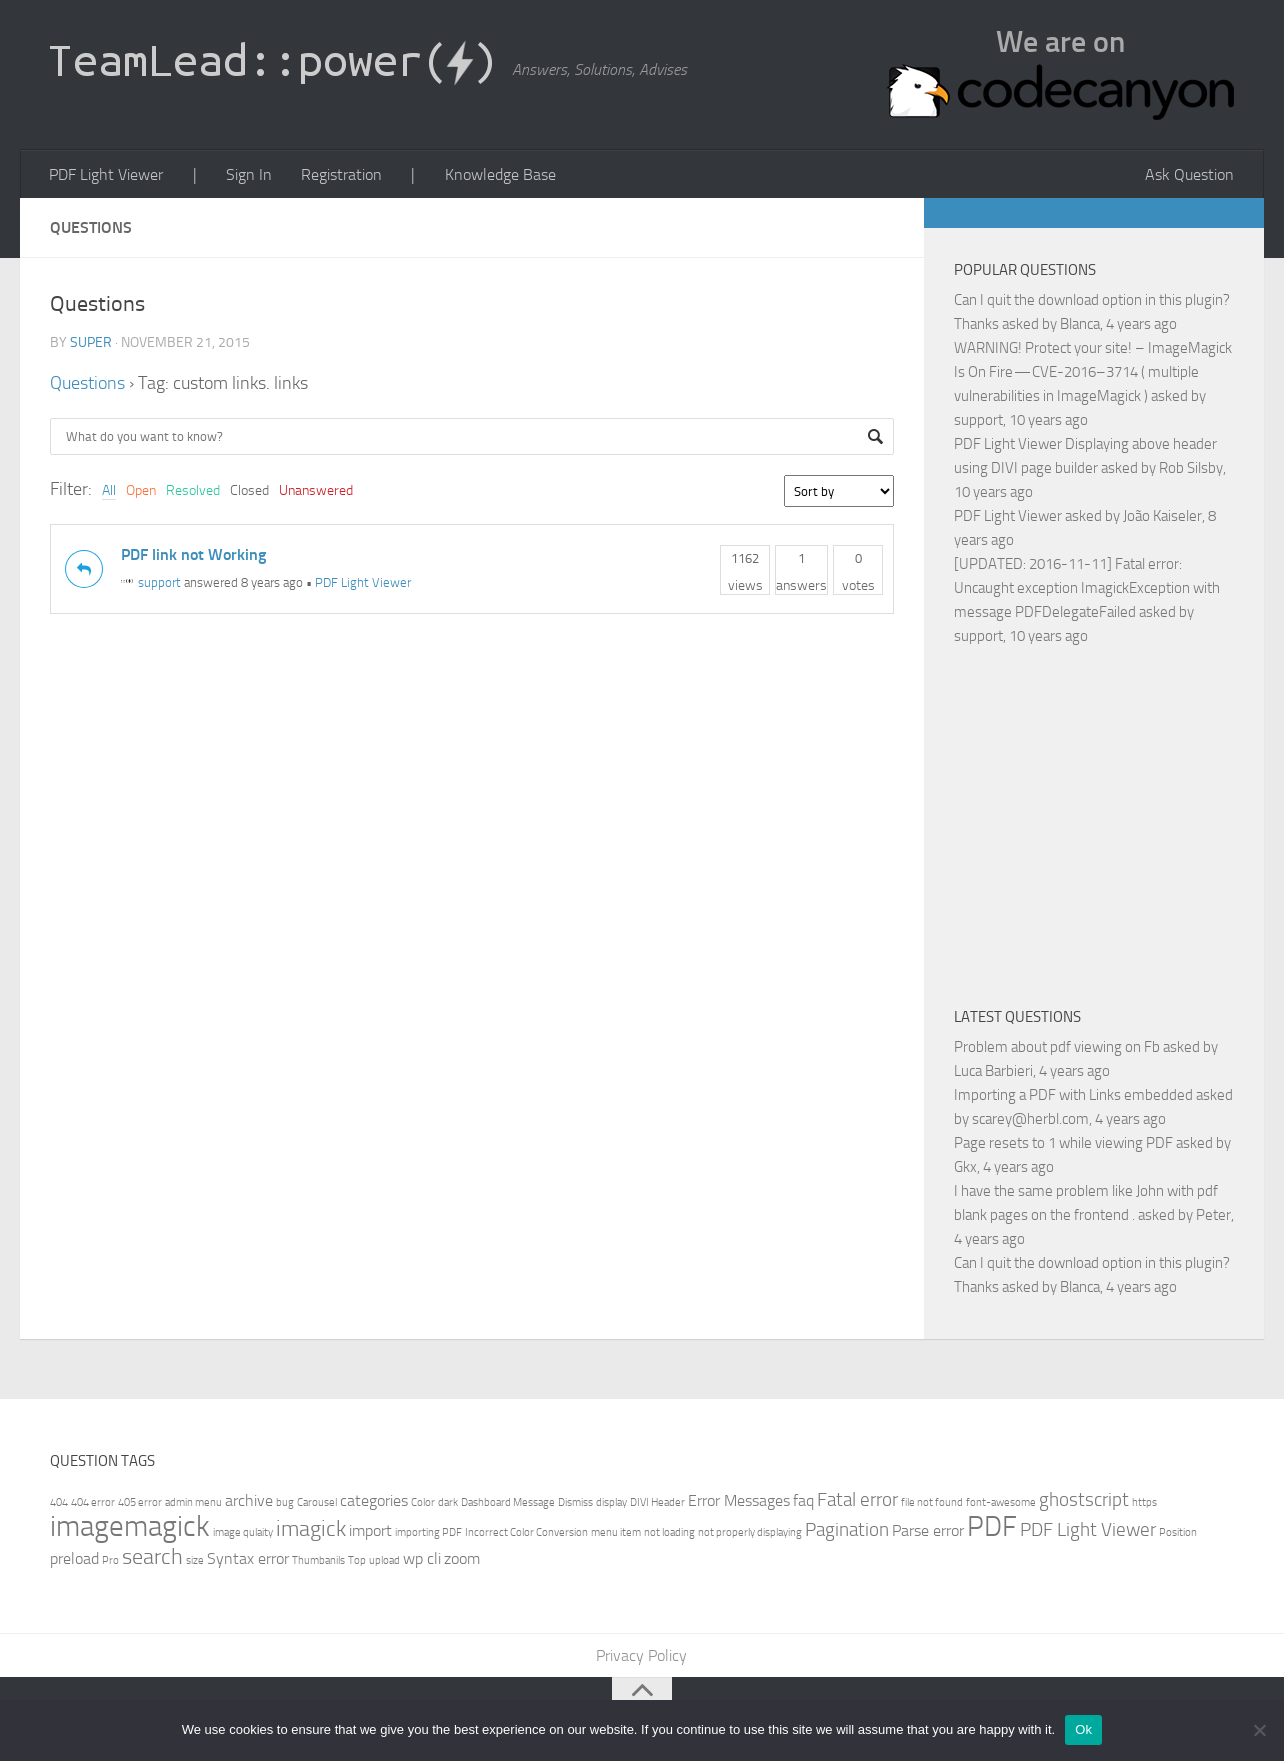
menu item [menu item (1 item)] (616, 1533)
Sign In (246, 174)
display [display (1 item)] (611, 1503)
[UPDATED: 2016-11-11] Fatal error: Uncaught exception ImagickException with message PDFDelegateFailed (1087, 589)
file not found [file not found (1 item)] (932, 1503)
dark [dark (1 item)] (448, 1503)
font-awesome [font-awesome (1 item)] (1001, 1503)
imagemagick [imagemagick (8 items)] (130, 1527)
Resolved (193, 491)
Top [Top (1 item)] (357, 1561)
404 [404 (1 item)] (59, 1503)
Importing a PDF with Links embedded (1073, 1096)
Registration (337, 174)
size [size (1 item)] (195, 1561)
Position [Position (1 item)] (1178, 1533)
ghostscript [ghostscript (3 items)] (1084, 1500)
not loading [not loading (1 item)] (669, 1533)
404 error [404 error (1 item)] (93, 1503)
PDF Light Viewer (106, 174)
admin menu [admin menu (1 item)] (193, 1503)
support (151, 584)
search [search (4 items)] (152, 1557)
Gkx (965, 1168)
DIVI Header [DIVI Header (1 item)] (657, 1503)
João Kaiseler (1162, 517)
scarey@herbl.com (1030, 1120)
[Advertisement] (1119, 824)
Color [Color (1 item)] (423, 1503)
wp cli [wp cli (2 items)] (422, 1559)
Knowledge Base (493, 174)
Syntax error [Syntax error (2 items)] (248, 1559)
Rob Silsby (1191, 469)
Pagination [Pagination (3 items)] (847, 1530)
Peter (1213, 1216)
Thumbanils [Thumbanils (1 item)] (318, 1561)
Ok (1083, 1729)
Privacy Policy (642, 1656)
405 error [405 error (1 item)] (140, 1503)
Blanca (1080, 325)
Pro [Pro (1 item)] (110, 1561)
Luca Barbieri (993, 1072)
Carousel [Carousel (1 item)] (317, 1503)
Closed (249, 491)
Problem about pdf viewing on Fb (1057, 1048)
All (109, 491)
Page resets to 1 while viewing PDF (1063, 1144)
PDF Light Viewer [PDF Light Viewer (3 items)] (1088, 1530)
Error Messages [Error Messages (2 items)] (739, 1501)
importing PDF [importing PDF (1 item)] (428, 1533)
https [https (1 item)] (1144, 1503)
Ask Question (1190, 174)
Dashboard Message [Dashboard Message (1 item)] (508, 1503)
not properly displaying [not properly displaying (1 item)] (750, 1533)
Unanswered (316, 491)
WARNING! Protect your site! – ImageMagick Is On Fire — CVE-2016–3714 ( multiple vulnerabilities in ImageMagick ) (1093, 373)
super (91, 343)
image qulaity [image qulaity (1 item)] (243, 1533)
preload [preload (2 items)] (74, 1559)
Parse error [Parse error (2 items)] (928, 1531)
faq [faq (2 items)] (803, 1501)
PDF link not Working (193, 555)
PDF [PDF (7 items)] (992, 1527)
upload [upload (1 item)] (384, 1561)
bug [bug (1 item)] (285, 1503)
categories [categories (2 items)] (374, 1501)
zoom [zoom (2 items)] (462, 1559)
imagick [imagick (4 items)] (311, 1529)
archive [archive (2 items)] (249, 1501)
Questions (87, 384)
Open (141, 491)
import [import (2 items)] (370, 1531)
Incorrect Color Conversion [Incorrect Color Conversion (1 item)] (526, 1533)
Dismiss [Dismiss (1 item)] (575, 1503)
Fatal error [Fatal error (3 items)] (857, 1500)
